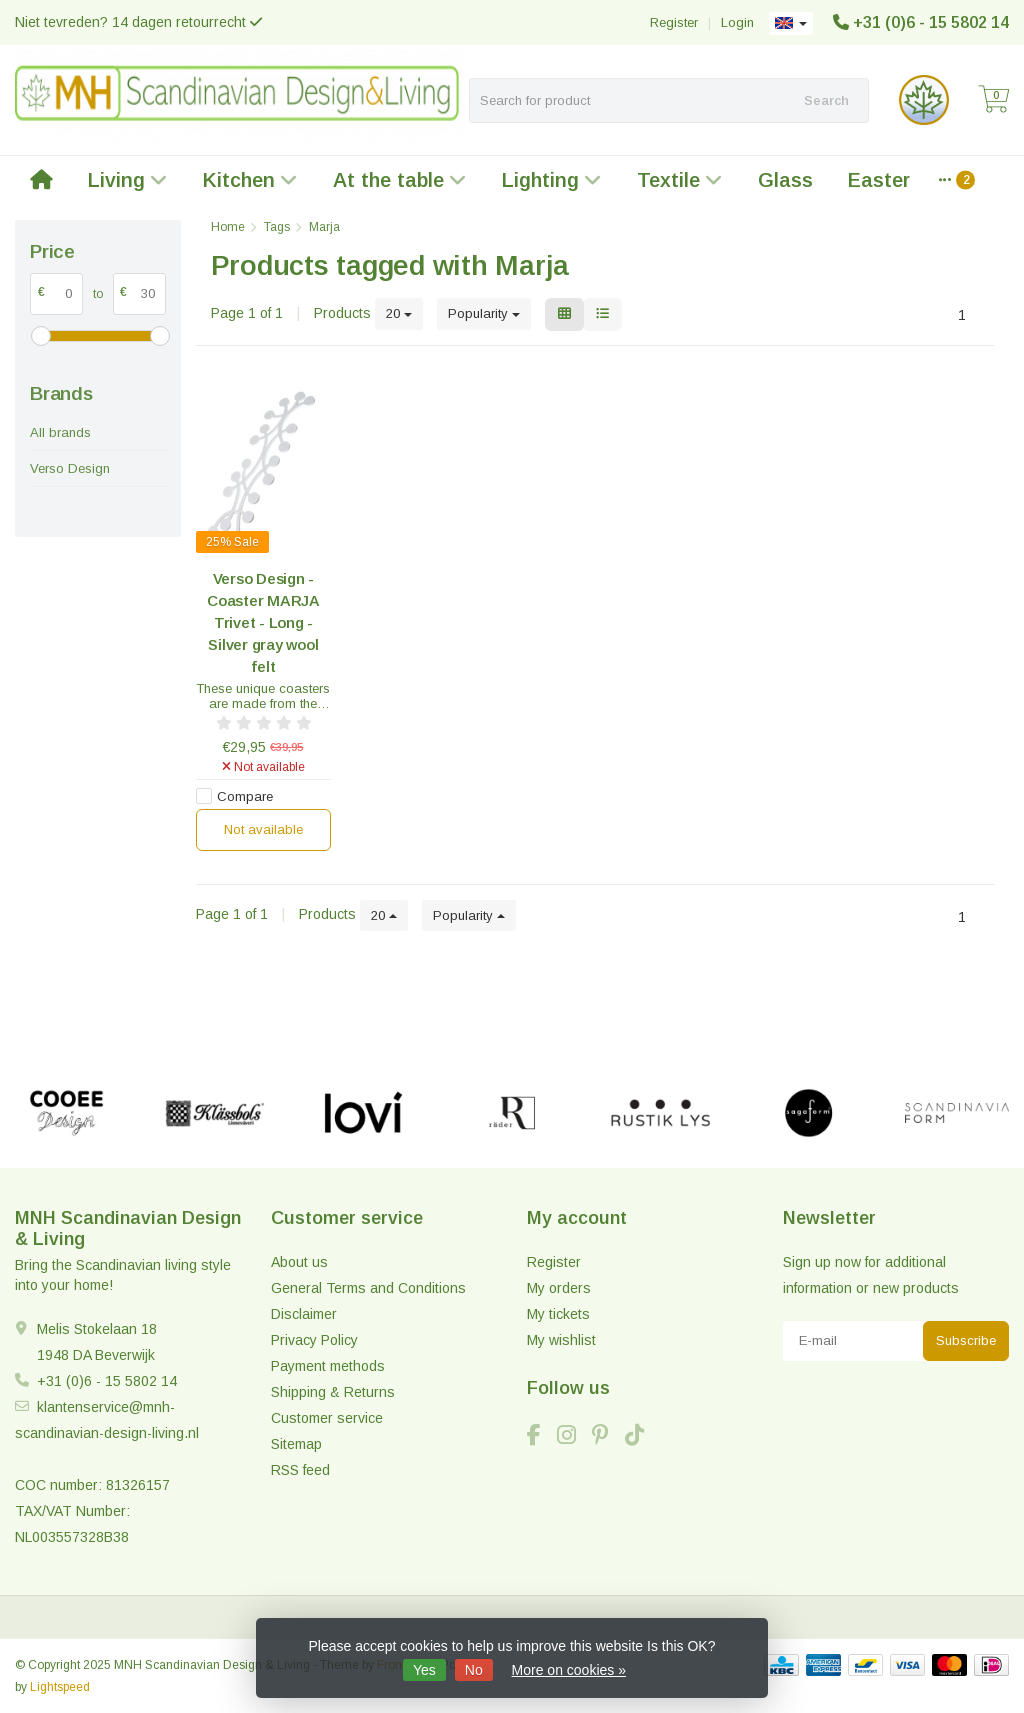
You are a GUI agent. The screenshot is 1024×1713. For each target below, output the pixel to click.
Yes (424, 1670)
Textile (680, 180)
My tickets (558, 1314)
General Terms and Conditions (368, 1288)
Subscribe (966, 1340)
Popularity (484, 313)
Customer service (327, 1418)
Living (128, 180)
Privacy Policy (314, 1340)
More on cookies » (569, 1670)
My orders (559, 1288)
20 (399, 313)
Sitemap (296, 1444)
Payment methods (328, 1366)
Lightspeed (60, 1687)
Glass (785, 180)
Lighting (552, 180)
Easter (879, 180)
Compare (245, 796)
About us (299, 1262)
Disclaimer (304, 1314)
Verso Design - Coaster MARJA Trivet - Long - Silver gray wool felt (263, 622)
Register (674, 22)
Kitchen (250, 180)
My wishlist (561, 1340)
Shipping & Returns (333, 1392)
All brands (60, 432)
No (474, 1670)
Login (737, 22)
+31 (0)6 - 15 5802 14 (931, 22)
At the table (400, 180)
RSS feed (300, 1470)
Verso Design (70, 468)
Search (826, 100)
